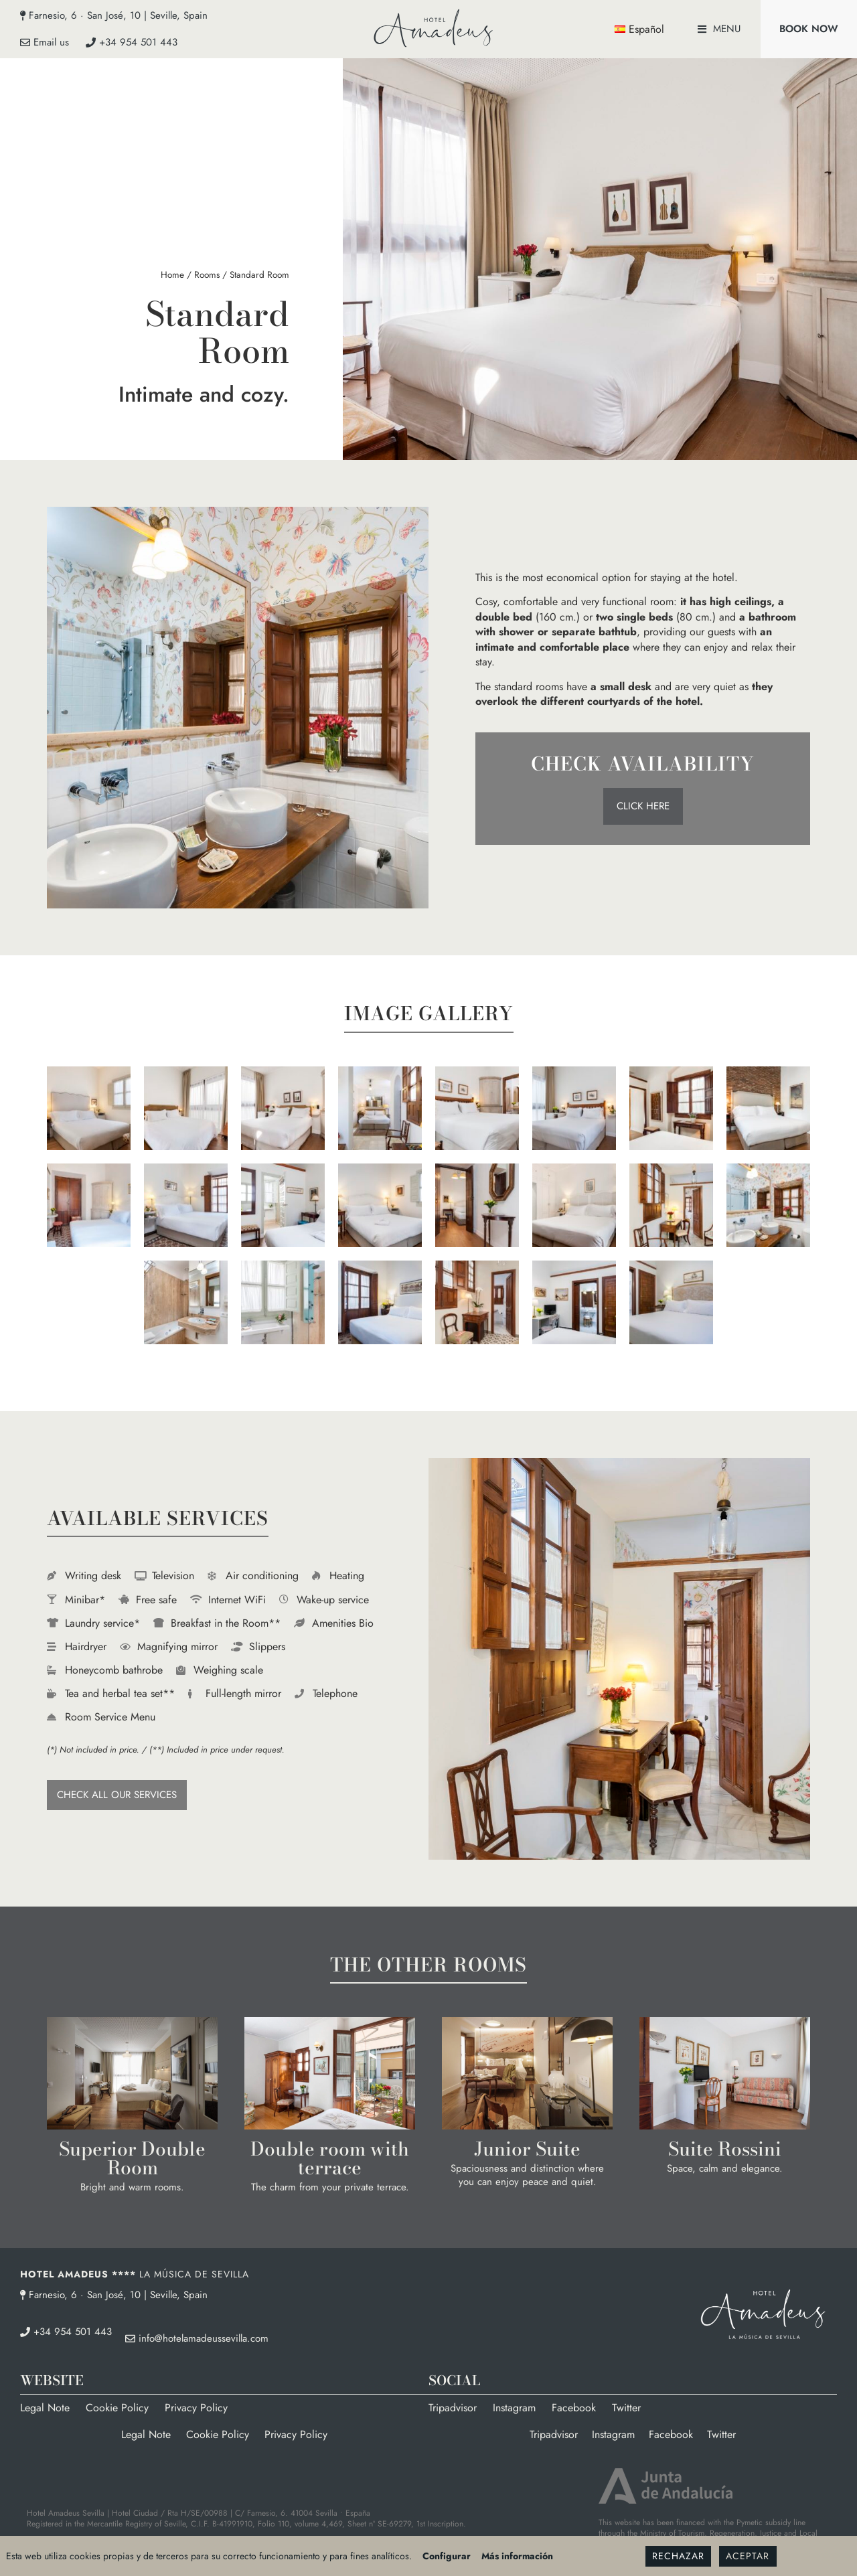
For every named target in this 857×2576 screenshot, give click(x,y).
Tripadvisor (452, 2407)
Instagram (514, 2407)
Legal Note (45, 2407)
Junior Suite (527, 2148)
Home (172, 274)
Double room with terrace (329, 2158)
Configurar (446, 2556)
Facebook (574, 2407)
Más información (517, 2556)
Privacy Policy (196, 2407)
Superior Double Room (132, 2158)
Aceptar (747, 2556)
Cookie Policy (117, 2407)
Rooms (207, 274)
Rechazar (678, 2556)
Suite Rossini (724, 2148)
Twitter (626, 2407)
